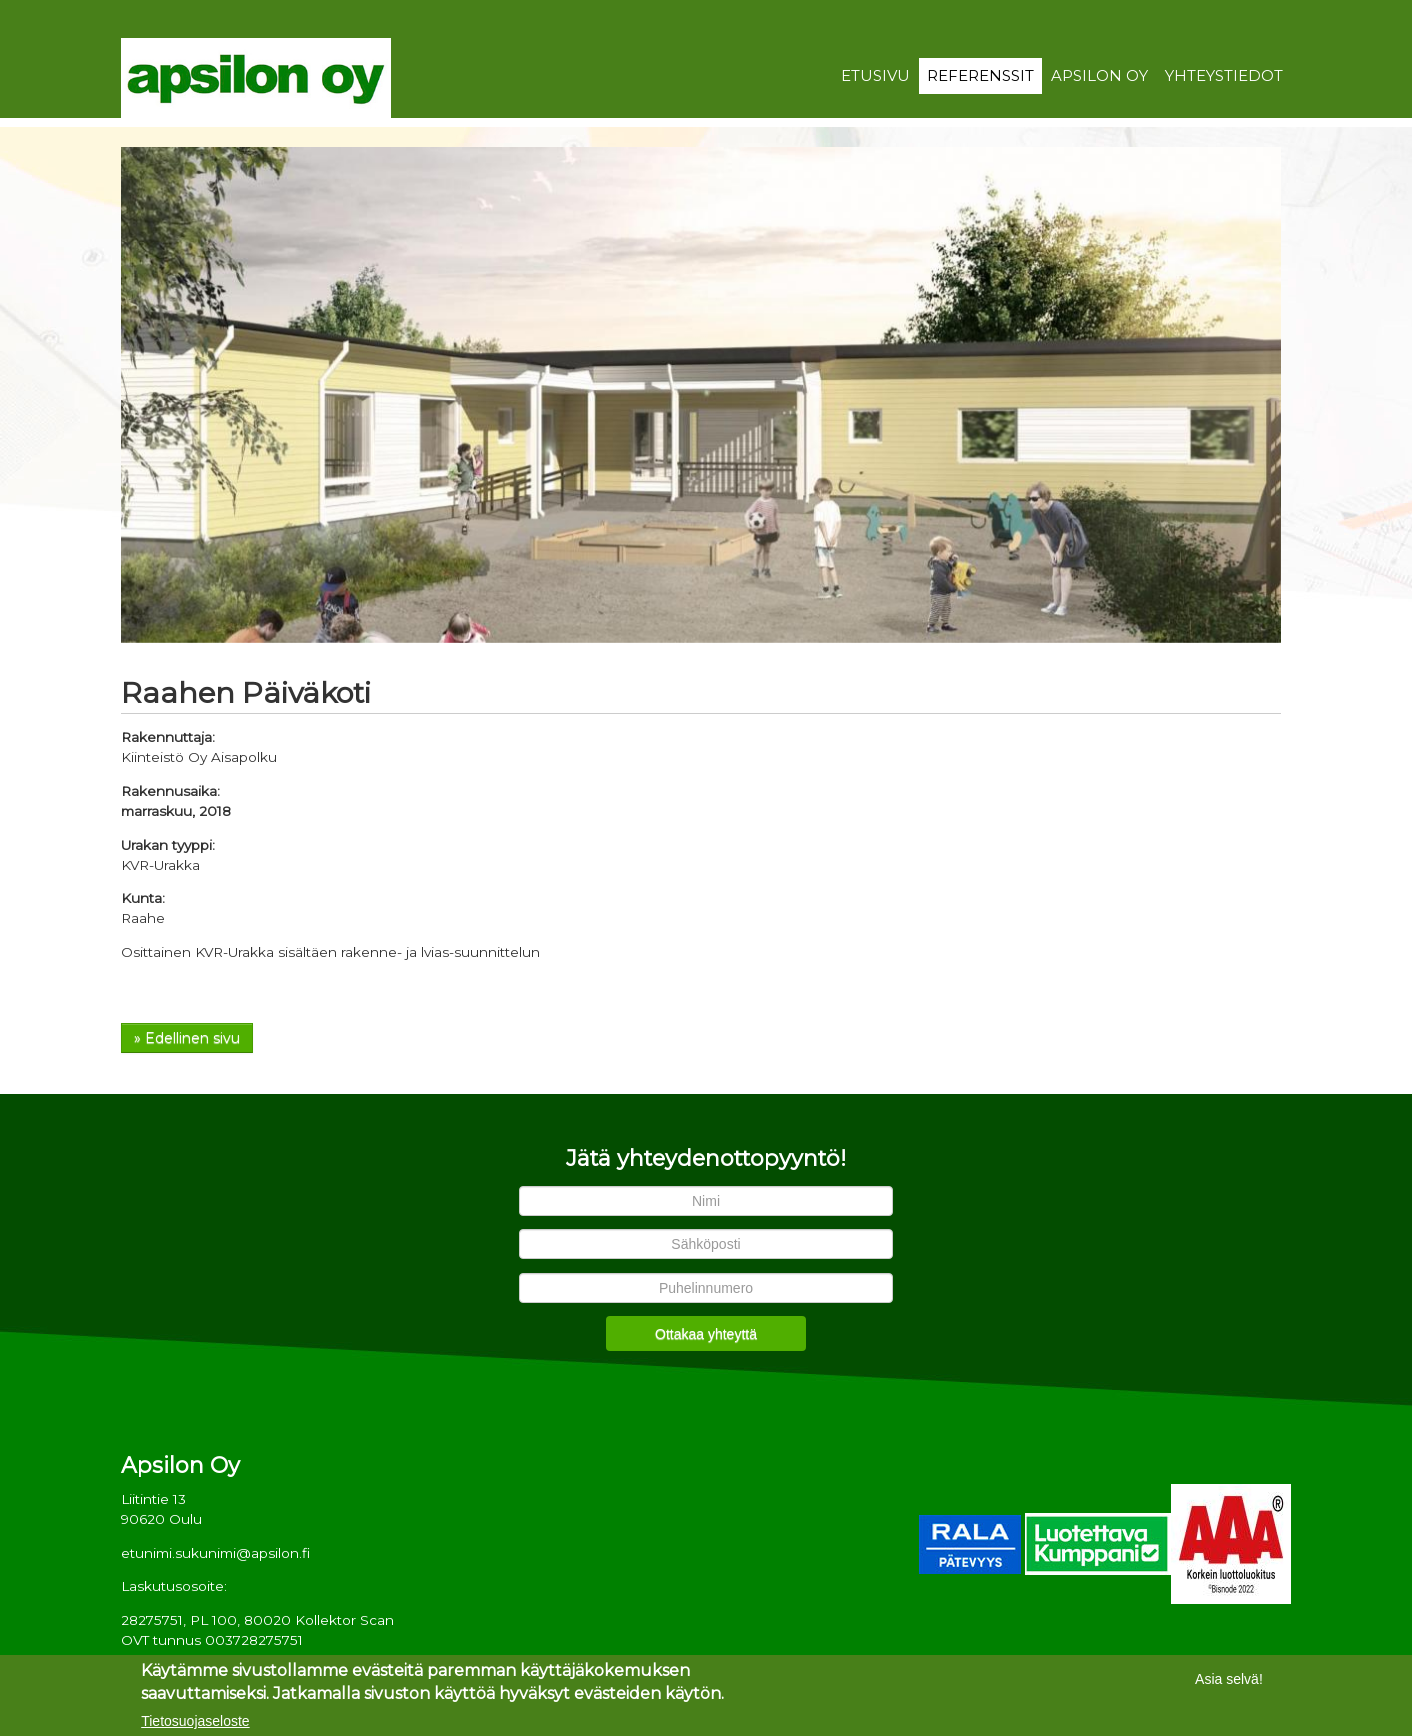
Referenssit (980, 76)
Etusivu (875, 76)
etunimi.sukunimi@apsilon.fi (215, 1553)
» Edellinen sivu (187, 1038)
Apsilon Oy (1099, 76)
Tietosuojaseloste (195, 1724)
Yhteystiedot (1224, 76)
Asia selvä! (1229, 1681)
